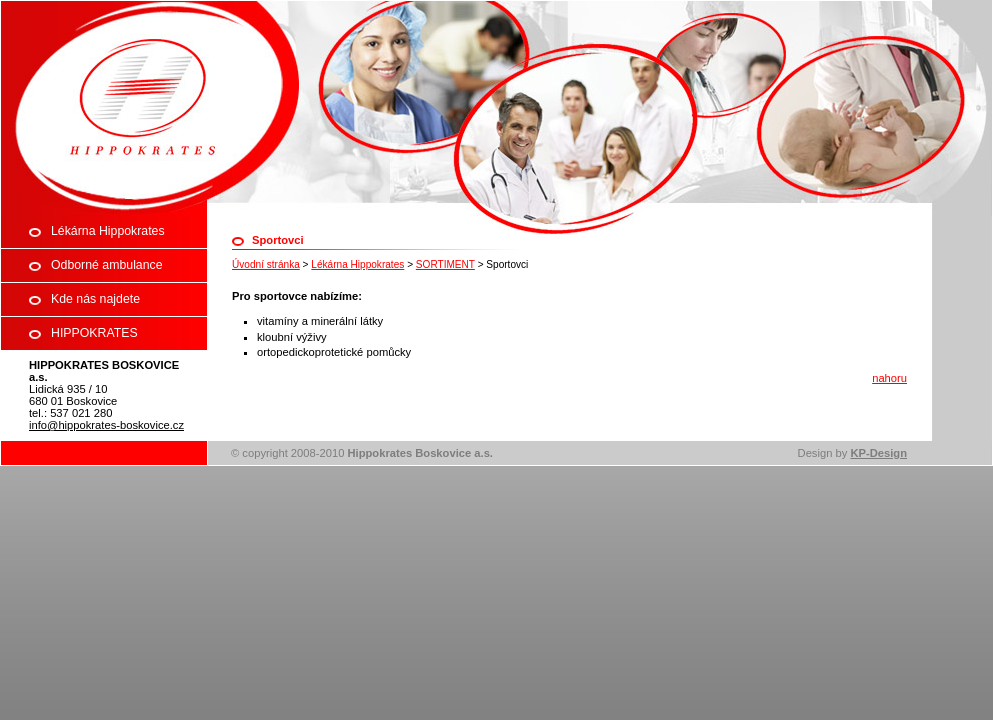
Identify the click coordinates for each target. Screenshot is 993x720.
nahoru (889, 378)
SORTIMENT (445, 264)
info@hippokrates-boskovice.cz (106, 425)
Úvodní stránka (266, 264)
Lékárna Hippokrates (357, 264)
